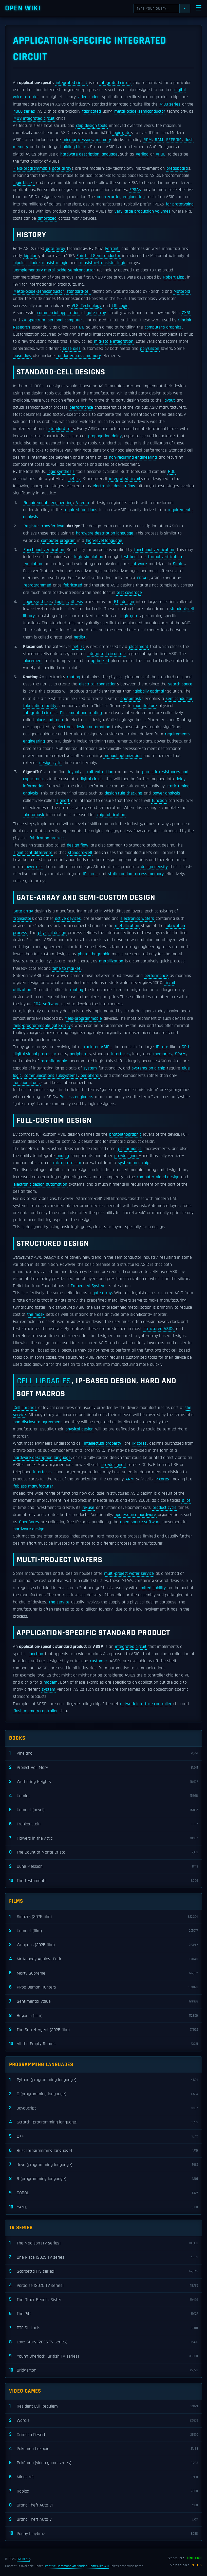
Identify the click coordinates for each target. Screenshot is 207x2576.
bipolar (30, 255)
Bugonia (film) (103, 2016)
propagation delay (105, 436)
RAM (159, 140)
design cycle (50, 763)
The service (59, 1602)
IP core (162, 1047)
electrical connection (98, 684)
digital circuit (91, 779)
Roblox (103, 2491)
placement (138, 646)
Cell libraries (44, 1381)
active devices (68, 918)
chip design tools (91, 125)
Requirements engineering (48, 503)
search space (180, 684)
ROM (147, 140)
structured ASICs (96, 1047)
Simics (179, 564)
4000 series (24, 111)
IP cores (90, 874)
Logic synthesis (38, 601)
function (159, 800)
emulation (33, 564)
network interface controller (146, 1704)
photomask (130, 698)
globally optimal (149, 691)
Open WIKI (23, 8)
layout (169, 400)
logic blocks (23, 182)
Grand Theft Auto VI (103, 2505)
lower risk (34, 867)
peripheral (79, 1054)
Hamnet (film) (103, 1931)
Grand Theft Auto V (103, 2519)
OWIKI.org (23, 2559)
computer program (58, 540)
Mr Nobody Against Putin (103, 1959)
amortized (47, 218)
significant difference (32, 852)
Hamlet (103, 1796)
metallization (127, 925)
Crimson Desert (103, 2435)
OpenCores (29, 1522)
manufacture (145, 705)
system (90, 1068)
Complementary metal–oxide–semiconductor (54, 270)
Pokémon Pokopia (103, 2449)
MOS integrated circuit (33, 118)
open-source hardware (135, 1514)
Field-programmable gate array (42, 168)
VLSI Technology (86, 305)
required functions (80, 510)
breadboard (177, 168)
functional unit (26, 1082)
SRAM (180, 1054)
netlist (74, 478)
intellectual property (102, 1443)
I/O (81, 327)
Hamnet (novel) (103, 1810)
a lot (186, 1500)
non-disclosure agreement (37, 1422)
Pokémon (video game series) (103, 2463)
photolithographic (94, 954)
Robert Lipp (173, 277)
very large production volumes (143, 211)
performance (81, 407)
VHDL (160, 154)
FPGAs (135, 190)
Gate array (23, 911)
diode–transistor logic (48, 263)
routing (73, 677)
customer (98, 1661)
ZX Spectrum (33, 320)
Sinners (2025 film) (103, 1917)
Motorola (182, 291)
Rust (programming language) (103, 2151)
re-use (88, 1507)
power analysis (166, 793)
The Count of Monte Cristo (103, 1852)
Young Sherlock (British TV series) (103, 2356)
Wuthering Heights (103, 1782)
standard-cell (78, 291)
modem (51, 1682)
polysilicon (149, 348)
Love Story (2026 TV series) (103, 2342)
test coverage (129, 592)
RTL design (124, 601)
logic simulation (88, 557)
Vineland (103, 1753)
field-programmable (83, 1018)
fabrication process (47, 838)
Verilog (142, 154)
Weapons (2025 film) (103, 1945)
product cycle (165, 1507)
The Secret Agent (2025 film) (103, 2030)
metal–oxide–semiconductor (139, 111)
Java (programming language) (103, 2165)
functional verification (154, 549)
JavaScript (103, 2108)
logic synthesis (60, 471)
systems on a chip (148, 1068)
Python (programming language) (103, 2080)
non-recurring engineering (121, 197)
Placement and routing (81, 713)
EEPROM (173, 140)
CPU (185, 1047)
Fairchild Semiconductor (98, 255)
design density (154, 867)
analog (63, 1156)
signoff (63, 800)
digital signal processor (34, 1054)
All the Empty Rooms (103, 2044)
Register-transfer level (44, 526)
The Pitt (103, 2314)
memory (103, 140)
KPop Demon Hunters (103, 1987)
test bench (131, 557)
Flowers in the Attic (103, 1838)
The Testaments (103, 1881)
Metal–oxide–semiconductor (38, 291)
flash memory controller (35, 1711)
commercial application (58, 313)
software (138, 564)
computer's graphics (163, 327)
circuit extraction (98, 772)
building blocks (73, 147)
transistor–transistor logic (102, 263)
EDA (37, 1004)
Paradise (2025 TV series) (103, 2286)
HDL (171, 471)
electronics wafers (137, 918)
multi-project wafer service (129, 1573)
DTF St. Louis (103, 2328)
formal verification (165, 557)
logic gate (121, 132)
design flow (77, 845)
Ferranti (112, 248)
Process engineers (76, 1097)
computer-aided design (158, 1177)
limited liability (152, 1588)
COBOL (103, 2193)
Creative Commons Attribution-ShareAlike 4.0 (76, 2566)
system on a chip (133, 1163)
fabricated (91, 111)
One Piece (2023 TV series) (103, 2257)
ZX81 (186, 313)
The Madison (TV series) (103, 2243)
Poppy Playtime (103, 2533)
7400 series (169, 104)
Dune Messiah (103, 1867)
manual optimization (123, 755)
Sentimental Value (103, 2002)
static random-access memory (136, 874)
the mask (35, 1314)
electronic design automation (83, 727)
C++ (103, 2136)
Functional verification (44, 549)
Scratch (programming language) (103, 2122)
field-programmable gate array (42, 1025)
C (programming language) (103, 2094)
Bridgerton (103, 2370)
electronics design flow (114, 486)
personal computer (64, 320)
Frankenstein (103, 1824)
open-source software (140, 1522)
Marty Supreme (103, 1973)
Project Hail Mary (103, 1768)
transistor (22, 918)
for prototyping (180, 204)
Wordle (103, 2421)
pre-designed (126, 1156)
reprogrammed (37, 585)
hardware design (28, 1529)
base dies (72, 348)
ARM (129, 1479)
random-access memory (79, 355)
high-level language (104, 540)
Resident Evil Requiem (103, 2406)
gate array (55, 248)
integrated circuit (71, 82)
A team (82, 503)
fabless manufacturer (33, 1486)
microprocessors (78, 140)
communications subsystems (51, 1075)
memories (162, 1054)
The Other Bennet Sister (103, 2300)
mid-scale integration (113, 341)
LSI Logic (120, 305)
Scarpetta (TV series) (103, 2271)
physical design (52, 933)
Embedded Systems (89, 1286)
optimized (100, 661)
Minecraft (103, 2477)
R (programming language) (103, 2179)
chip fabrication (111, 815)
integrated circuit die (106, 653)
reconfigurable (54, 1061)
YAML (103, 2207)
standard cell (60, 428)
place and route (49, 720)
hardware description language (89, 154)
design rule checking (123, 793)
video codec (88, 97)
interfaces (120, 1054)
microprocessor (67, 1163)
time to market (66, 968)
